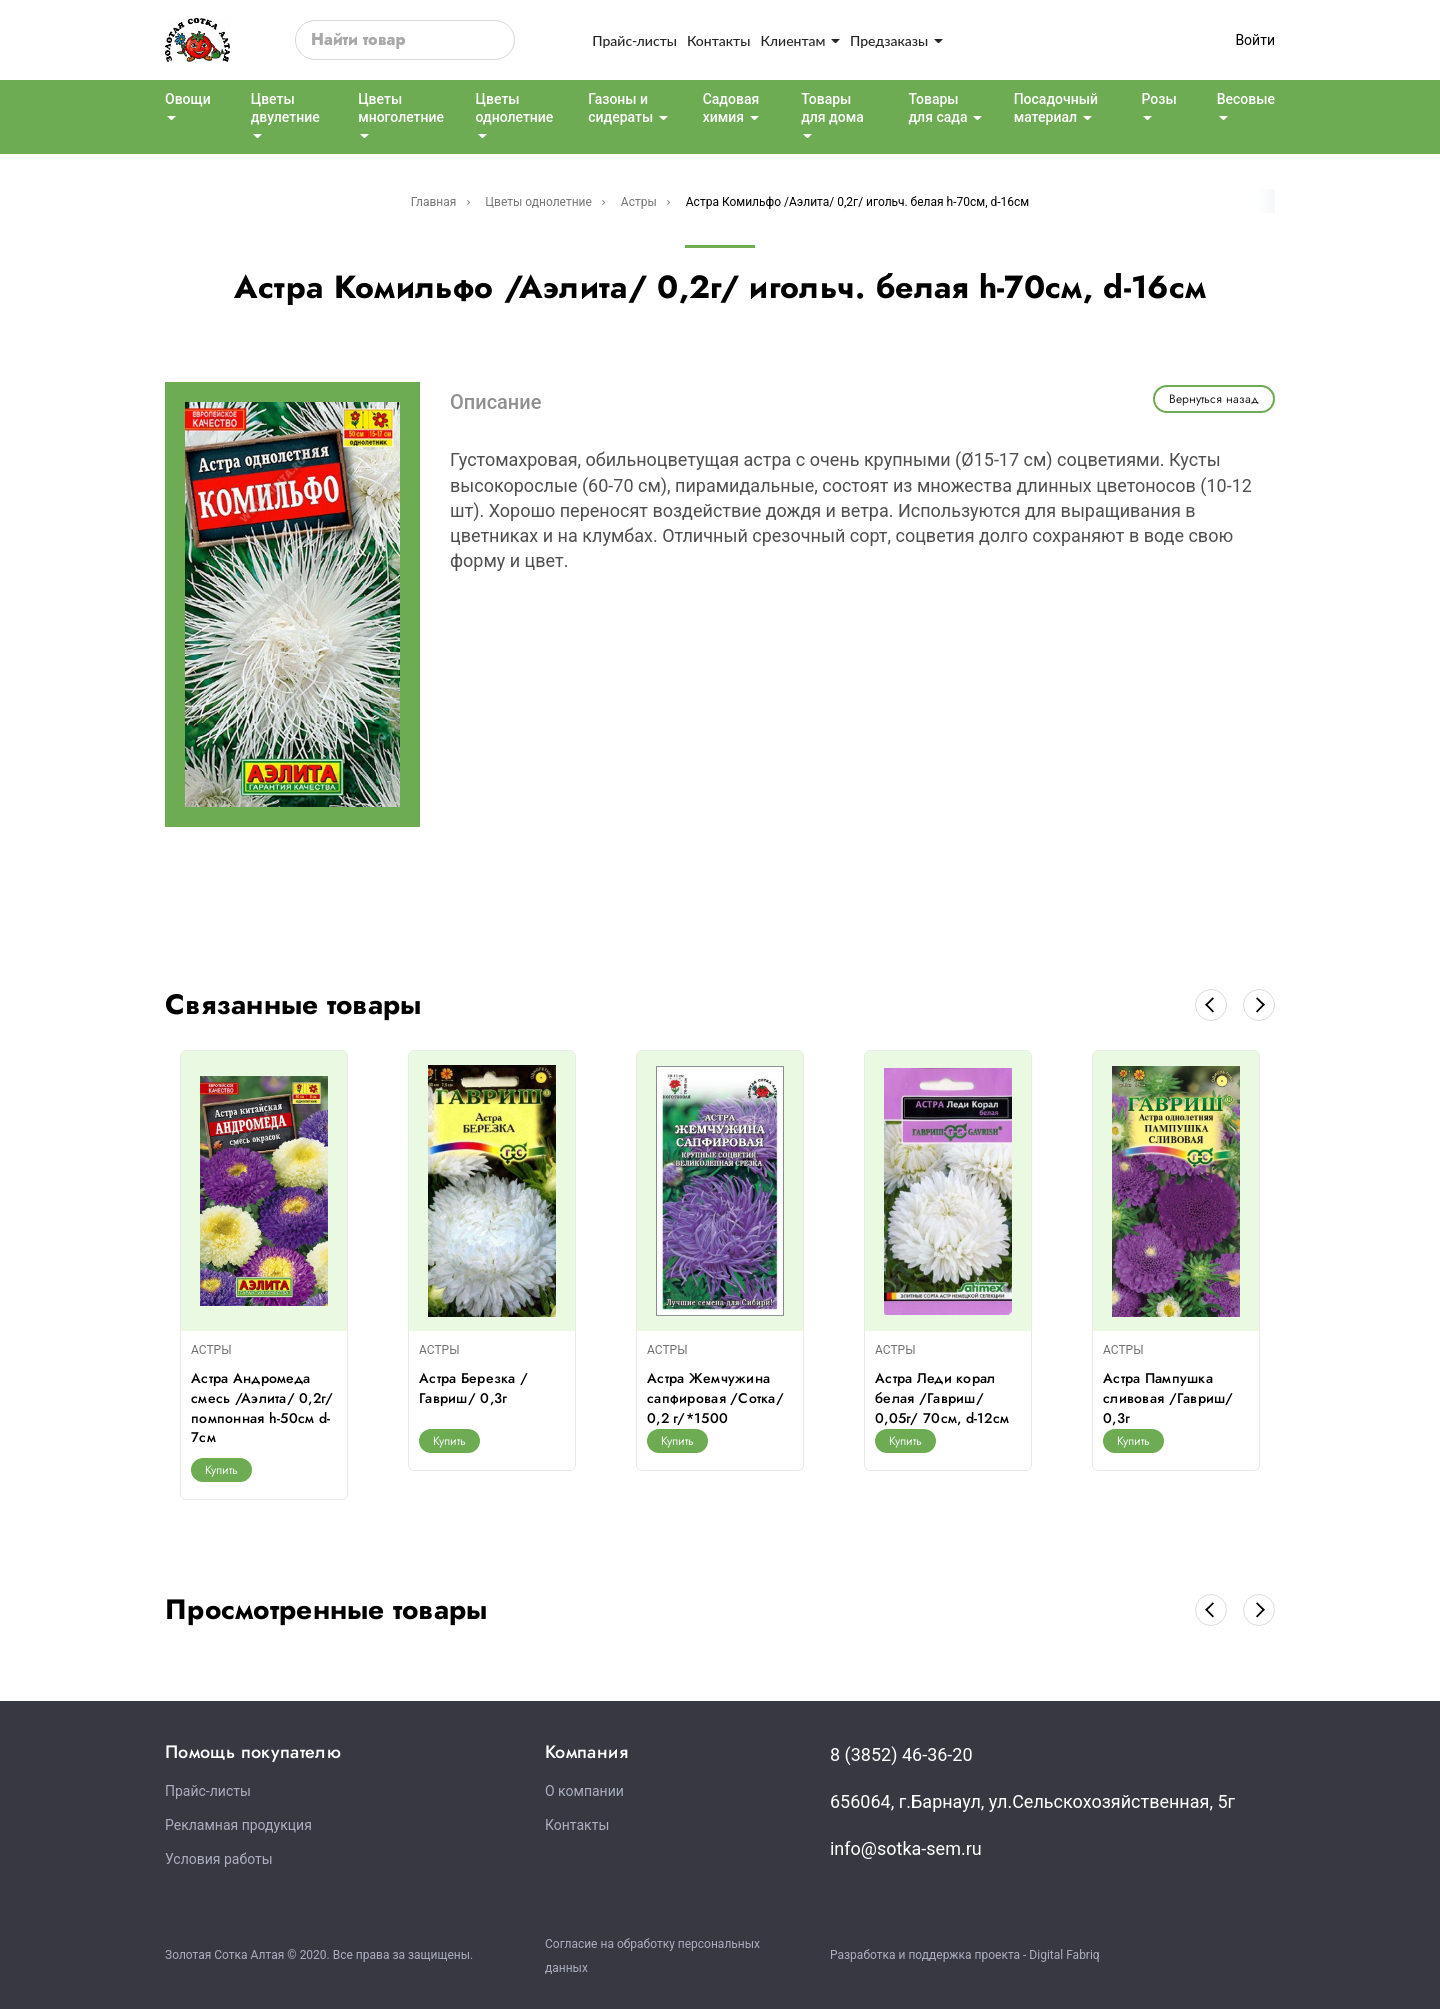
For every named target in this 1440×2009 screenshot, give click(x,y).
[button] (1211, 1005)
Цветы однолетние (538, 202)
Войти (1255, 40)
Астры (639, 202)
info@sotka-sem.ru (906, 1848)
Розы (1158, 99)
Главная (434, 202)
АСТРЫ (211, 1350)
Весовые (1246, 99)
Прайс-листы (634, 40)
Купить (221, 1470)
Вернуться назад (1214, 399)
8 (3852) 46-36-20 (901, 1754)
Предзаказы (896, 40)
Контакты (718, 40)
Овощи (188, 99)
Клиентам (800, 40)
